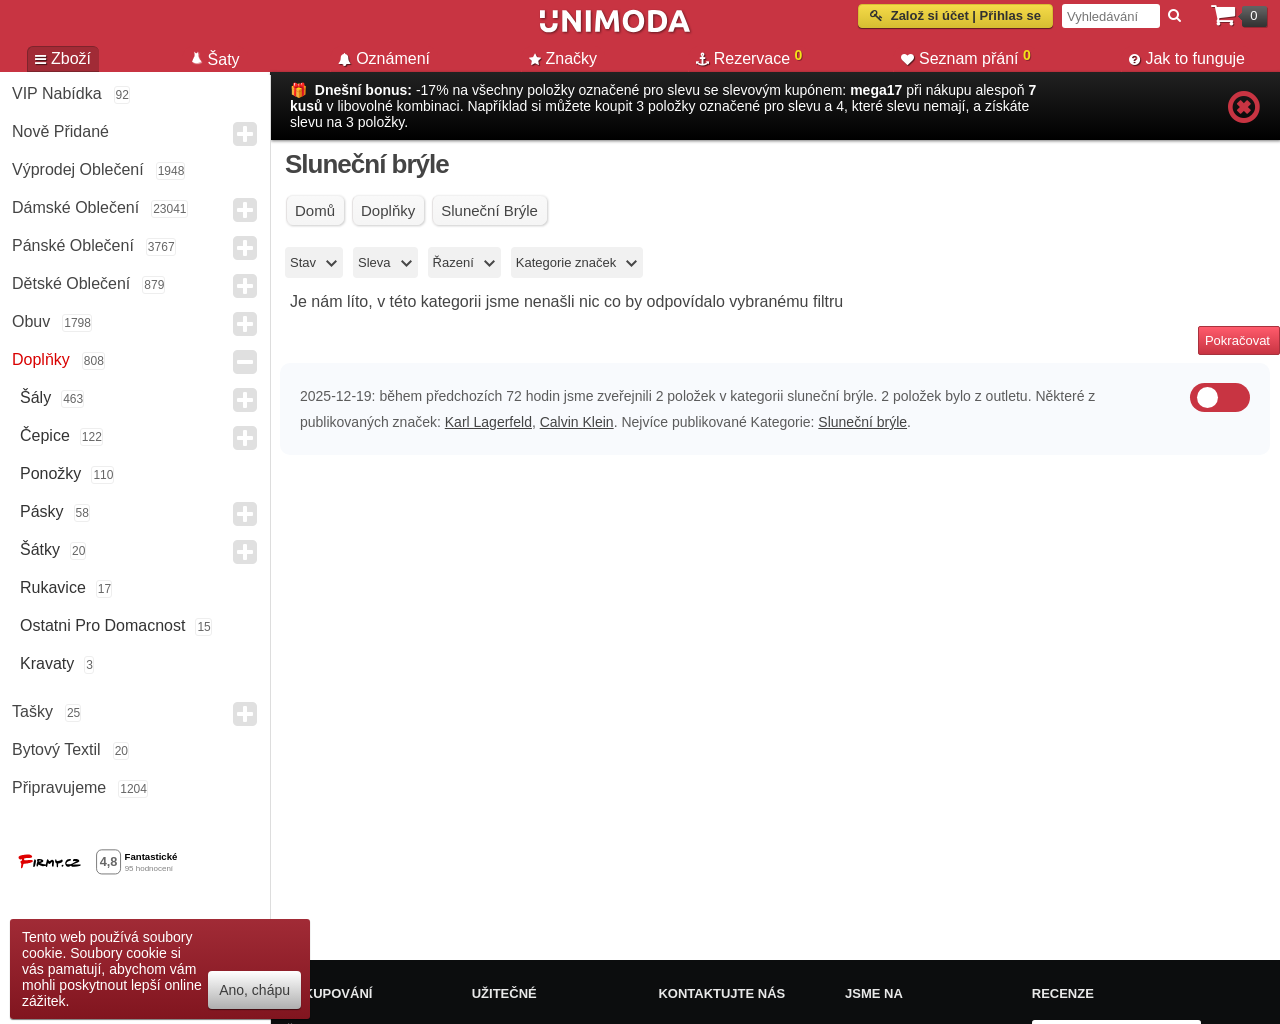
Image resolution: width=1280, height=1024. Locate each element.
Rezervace (749, 57)
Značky (563, 58)
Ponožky (50, 473)
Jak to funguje (1187, 58)
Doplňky (41, 359)
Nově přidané (60, 131)
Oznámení (384, 58)
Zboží (63, 58)
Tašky (32, 711)
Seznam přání (966, 57)
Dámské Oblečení (75, 207)
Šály (35, 397)
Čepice (45, 435)
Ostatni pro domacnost (102, 625)
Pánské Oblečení (73, 245)
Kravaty (47, 663)
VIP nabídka (57, 93)
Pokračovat (1237, 340)
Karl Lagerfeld (488, 422)
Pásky (42, 511)
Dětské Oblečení (71, 283)
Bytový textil (56, 749)
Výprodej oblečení (78, 169)
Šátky (40, 549)
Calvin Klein (577, 422)
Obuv (31, 321)
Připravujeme (59, 787)
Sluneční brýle (862, 422)
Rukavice (53, 587)
